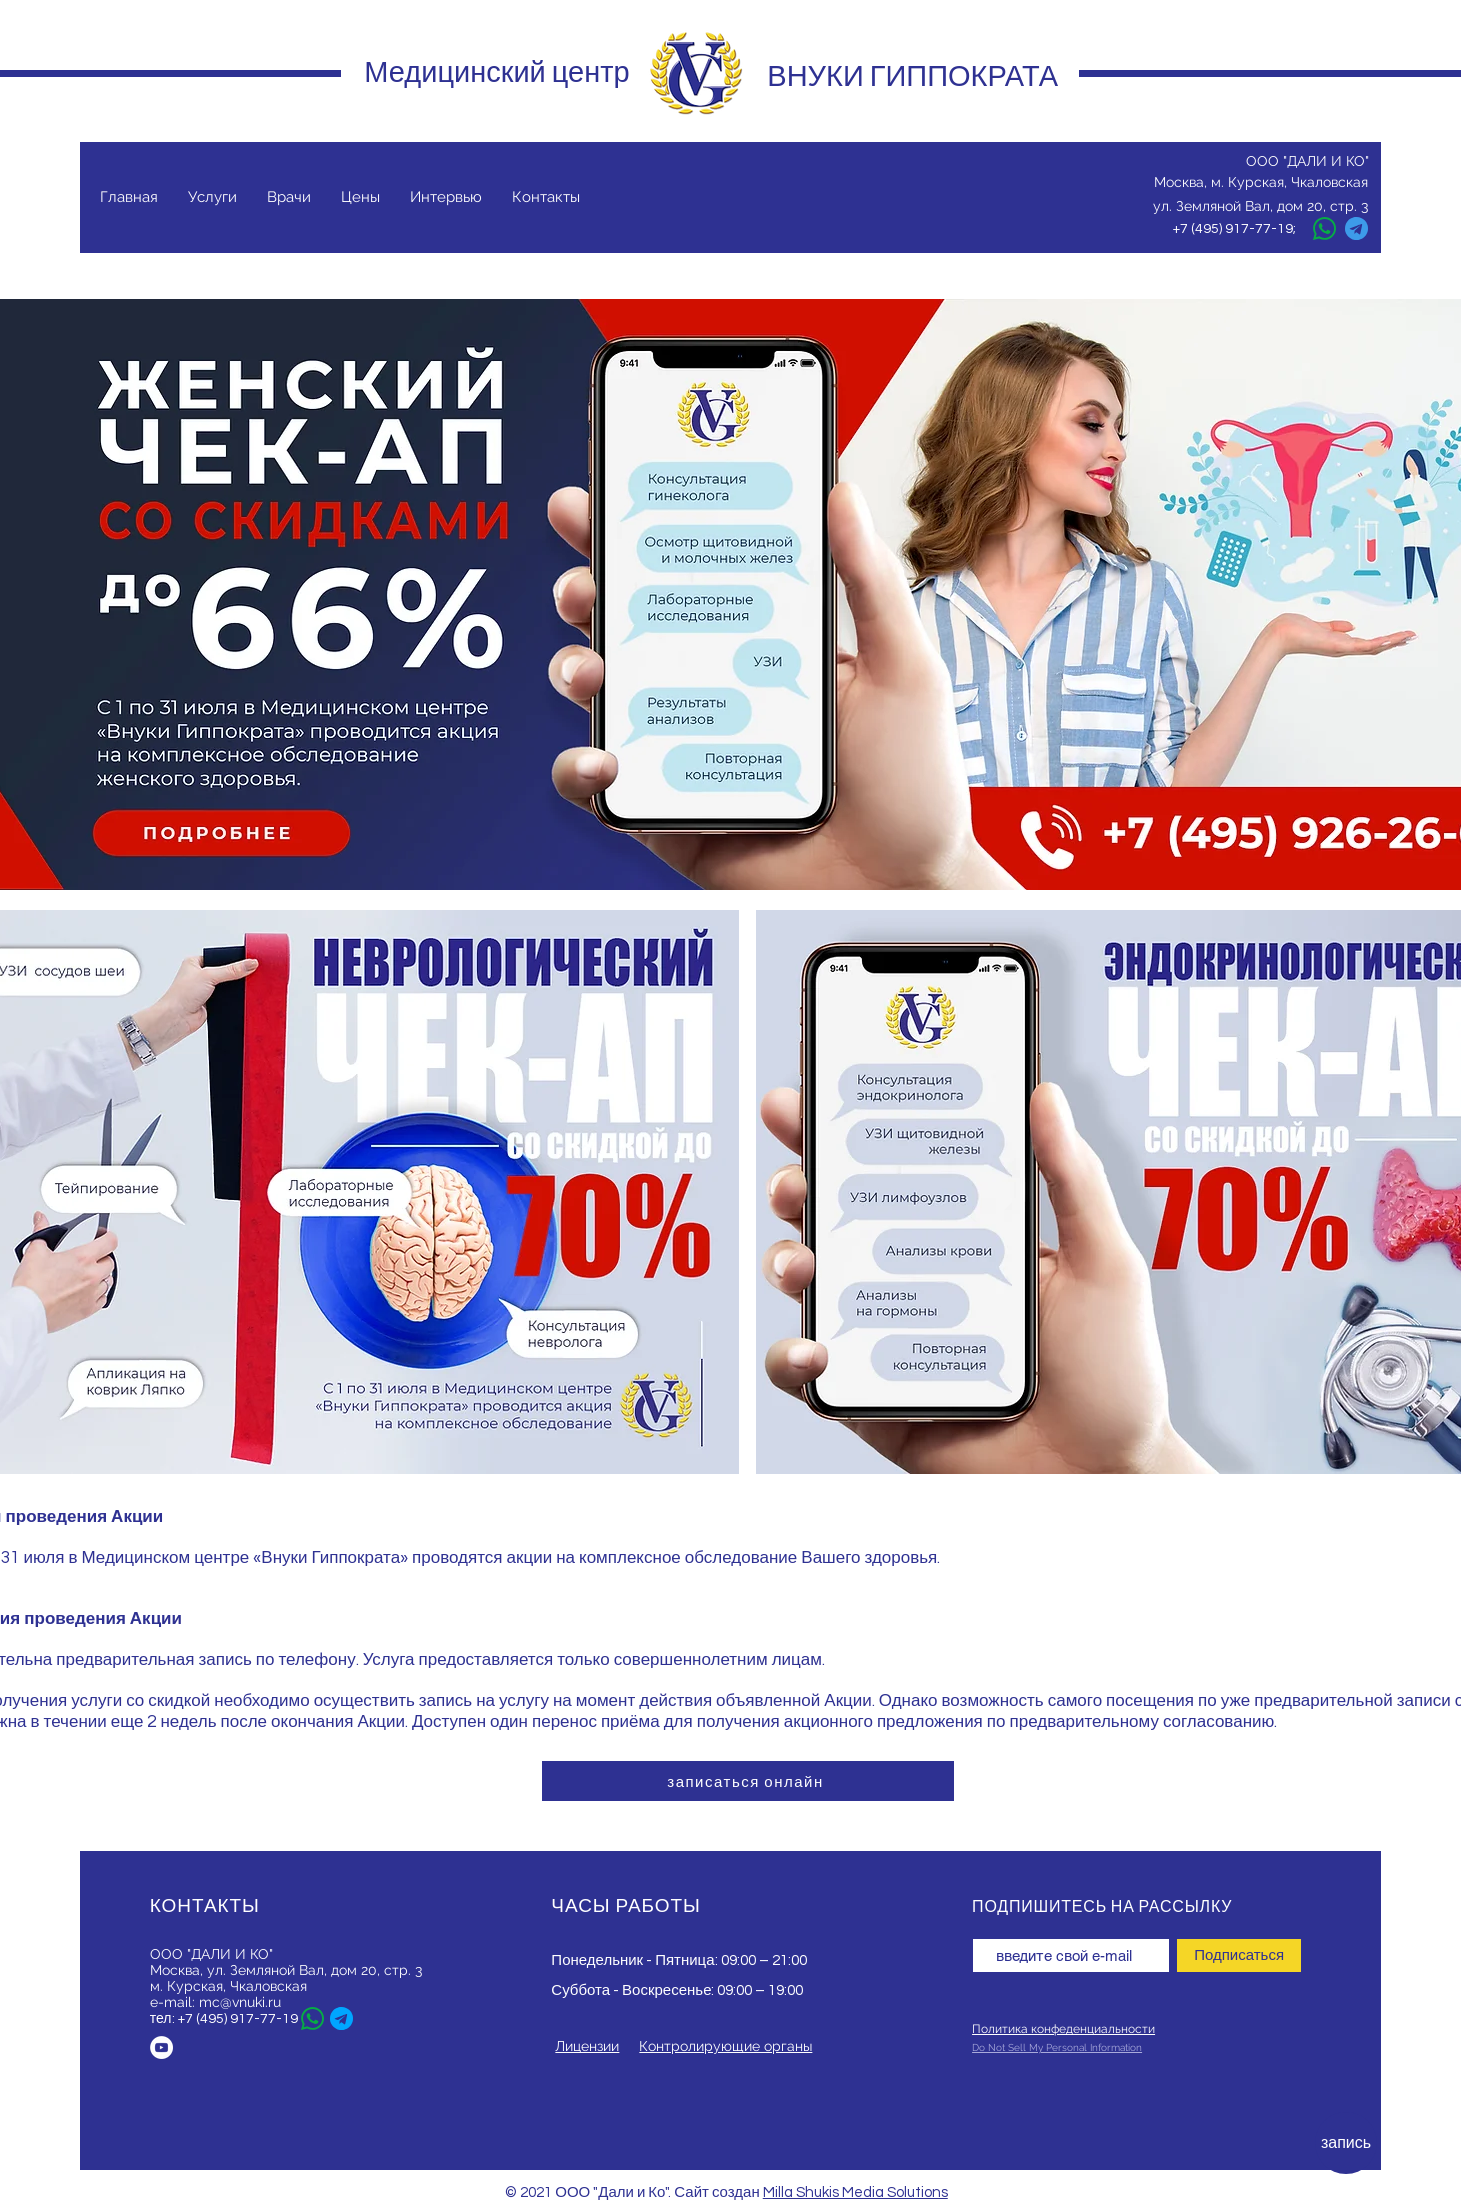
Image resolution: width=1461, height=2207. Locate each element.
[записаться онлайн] (748, 1781)
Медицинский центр (496, 72)
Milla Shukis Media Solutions (855, 2192)
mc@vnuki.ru (240, 2002)
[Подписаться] (1239, 1955)
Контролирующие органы (725, 2046)
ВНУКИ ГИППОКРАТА (912, 76)
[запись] (1346, 2143)
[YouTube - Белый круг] (161, 2047)
